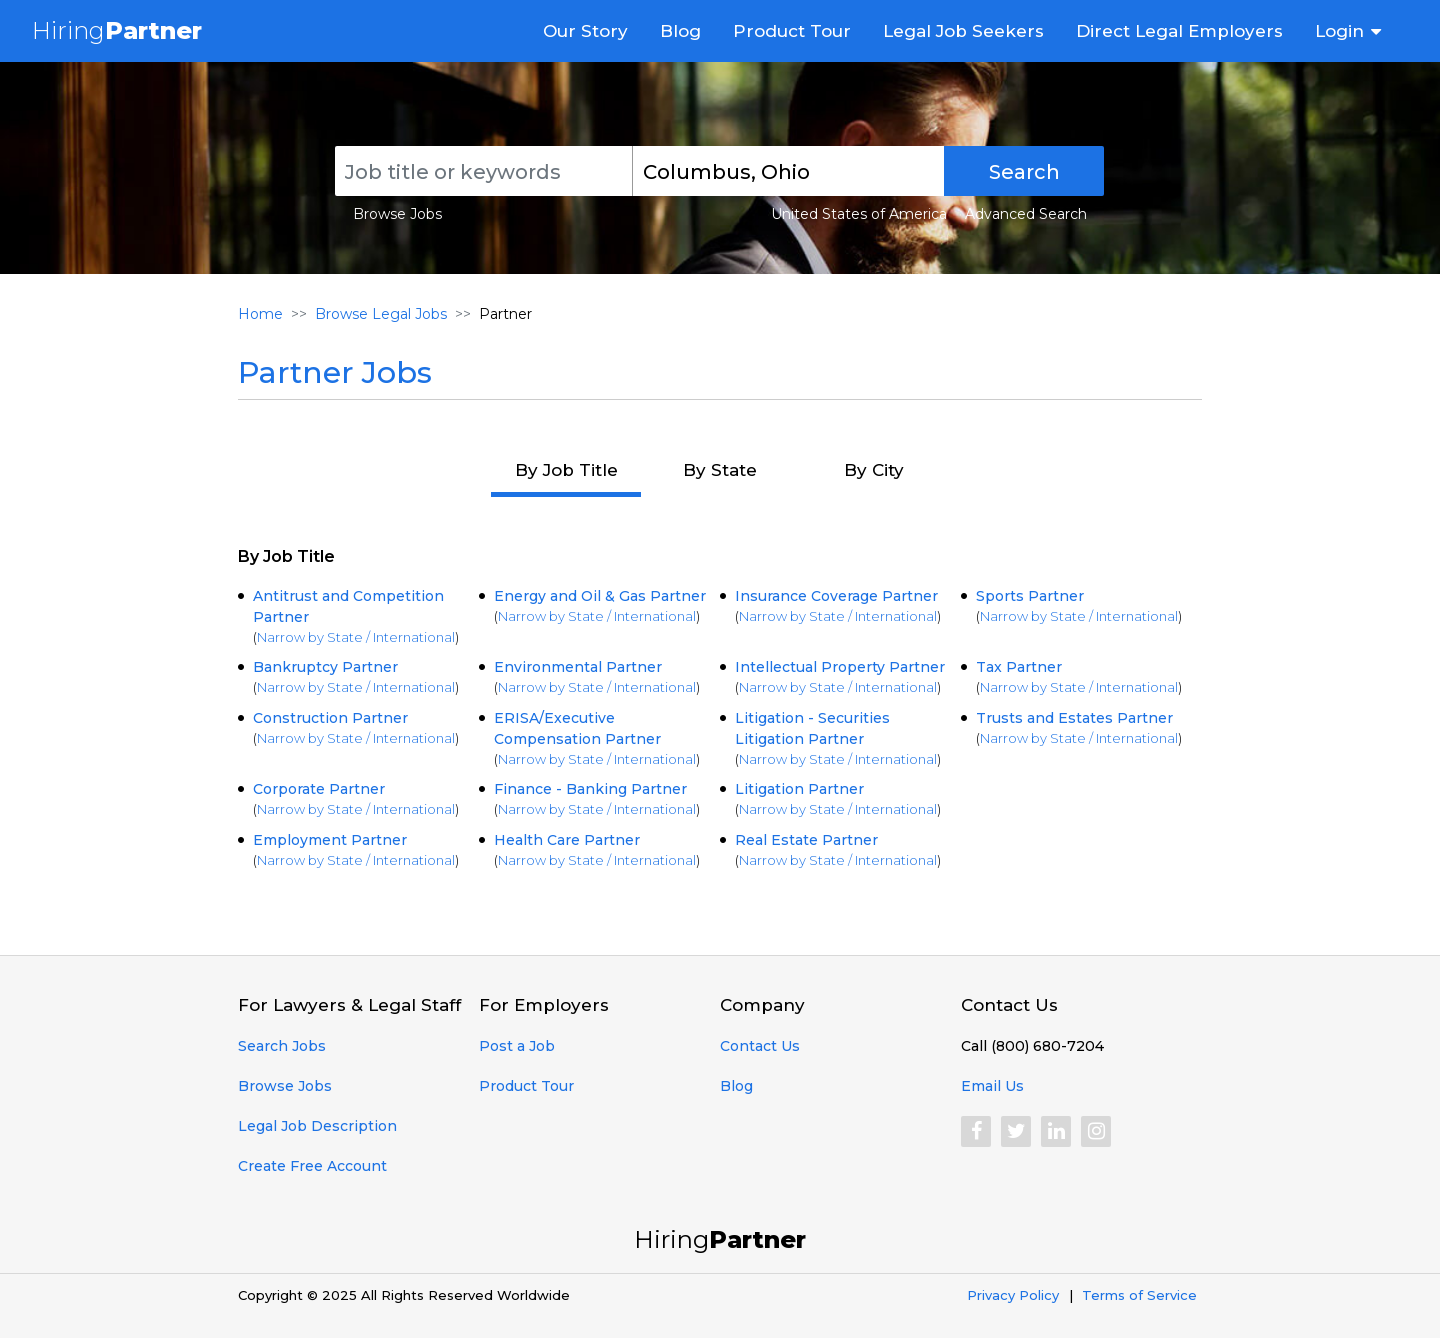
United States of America (859, 214)
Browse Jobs (397, 214)
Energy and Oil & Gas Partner (600, 596)
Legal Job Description (317, 1126)
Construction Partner (330, 718)
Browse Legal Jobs (381, 314)
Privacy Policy (1013, 1295)
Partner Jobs (335, 372)
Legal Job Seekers (963, 31)
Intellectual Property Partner (840, 667)
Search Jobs (282, 1046)
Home (260, 314)
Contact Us (760, 1046)
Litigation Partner (799, 789)
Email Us (992, 1086)
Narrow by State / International (356, 637)
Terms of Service (1139, 1295)
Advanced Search (1026, 214)
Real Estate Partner (806, 840)
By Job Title (566, 470)
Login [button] (1339, 31)
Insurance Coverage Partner (836, 596)
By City (874, 470)
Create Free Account (312, 1166)
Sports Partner (1030, 596)
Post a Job (517, 1046)
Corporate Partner (319, 789)
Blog (680, 31)
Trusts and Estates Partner (1074, 718)
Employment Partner (330, 840)
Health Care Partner (567, 840)
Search (1024, 172)
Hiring (117, 30)
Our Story (585, 31)
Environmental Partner (578, 667)
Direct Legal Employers (1179, 31)
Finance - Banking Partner (590, 789)
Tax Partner (1019, 667)
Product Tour (792, 31)
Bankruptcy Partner (325, 667)
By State (720, 470)
